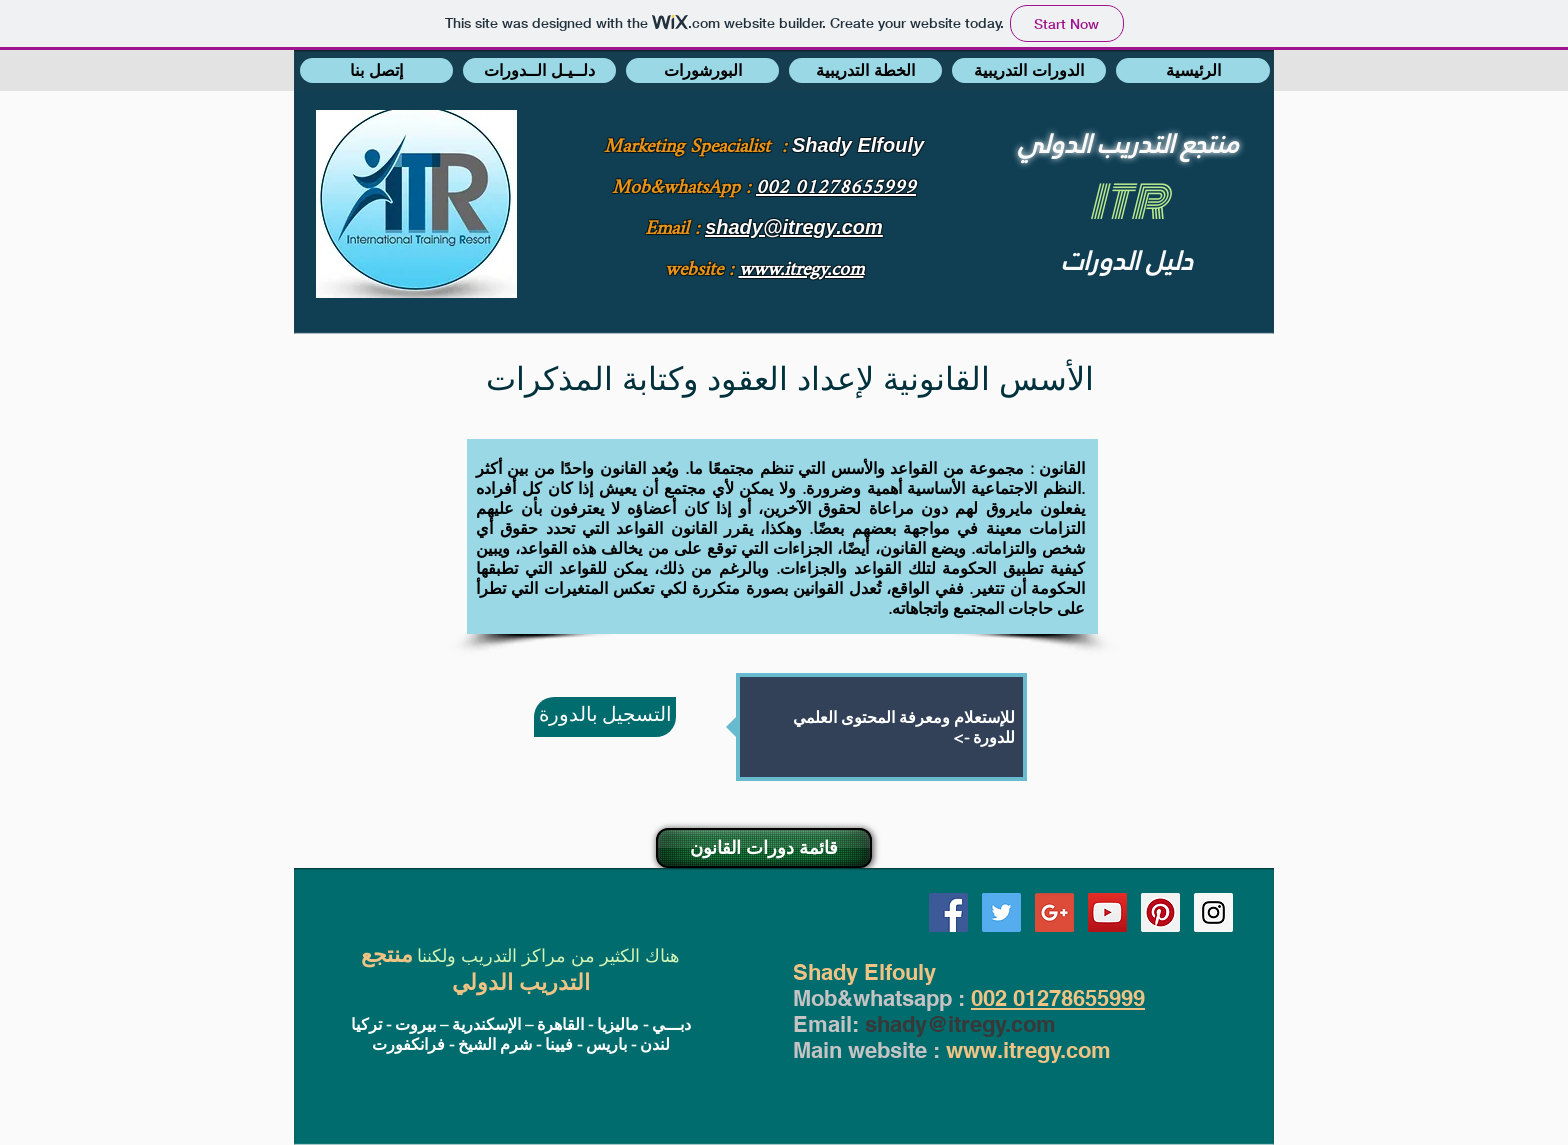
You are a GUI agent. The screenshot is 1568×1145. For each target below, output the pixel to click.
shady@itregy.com (960, 1024)
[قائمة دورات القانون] (764, 848)
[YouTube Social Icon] (1107, 912)
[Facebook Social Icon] (948, 912)
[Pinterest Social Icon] (1160, 912)
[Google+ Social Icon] (1054, 912)
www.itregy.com (1028, 1050)
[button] (376, 70)
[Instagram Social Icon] (1213, 912)
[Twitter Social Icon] (1001, 912)
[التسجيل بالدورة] (605, 717)
